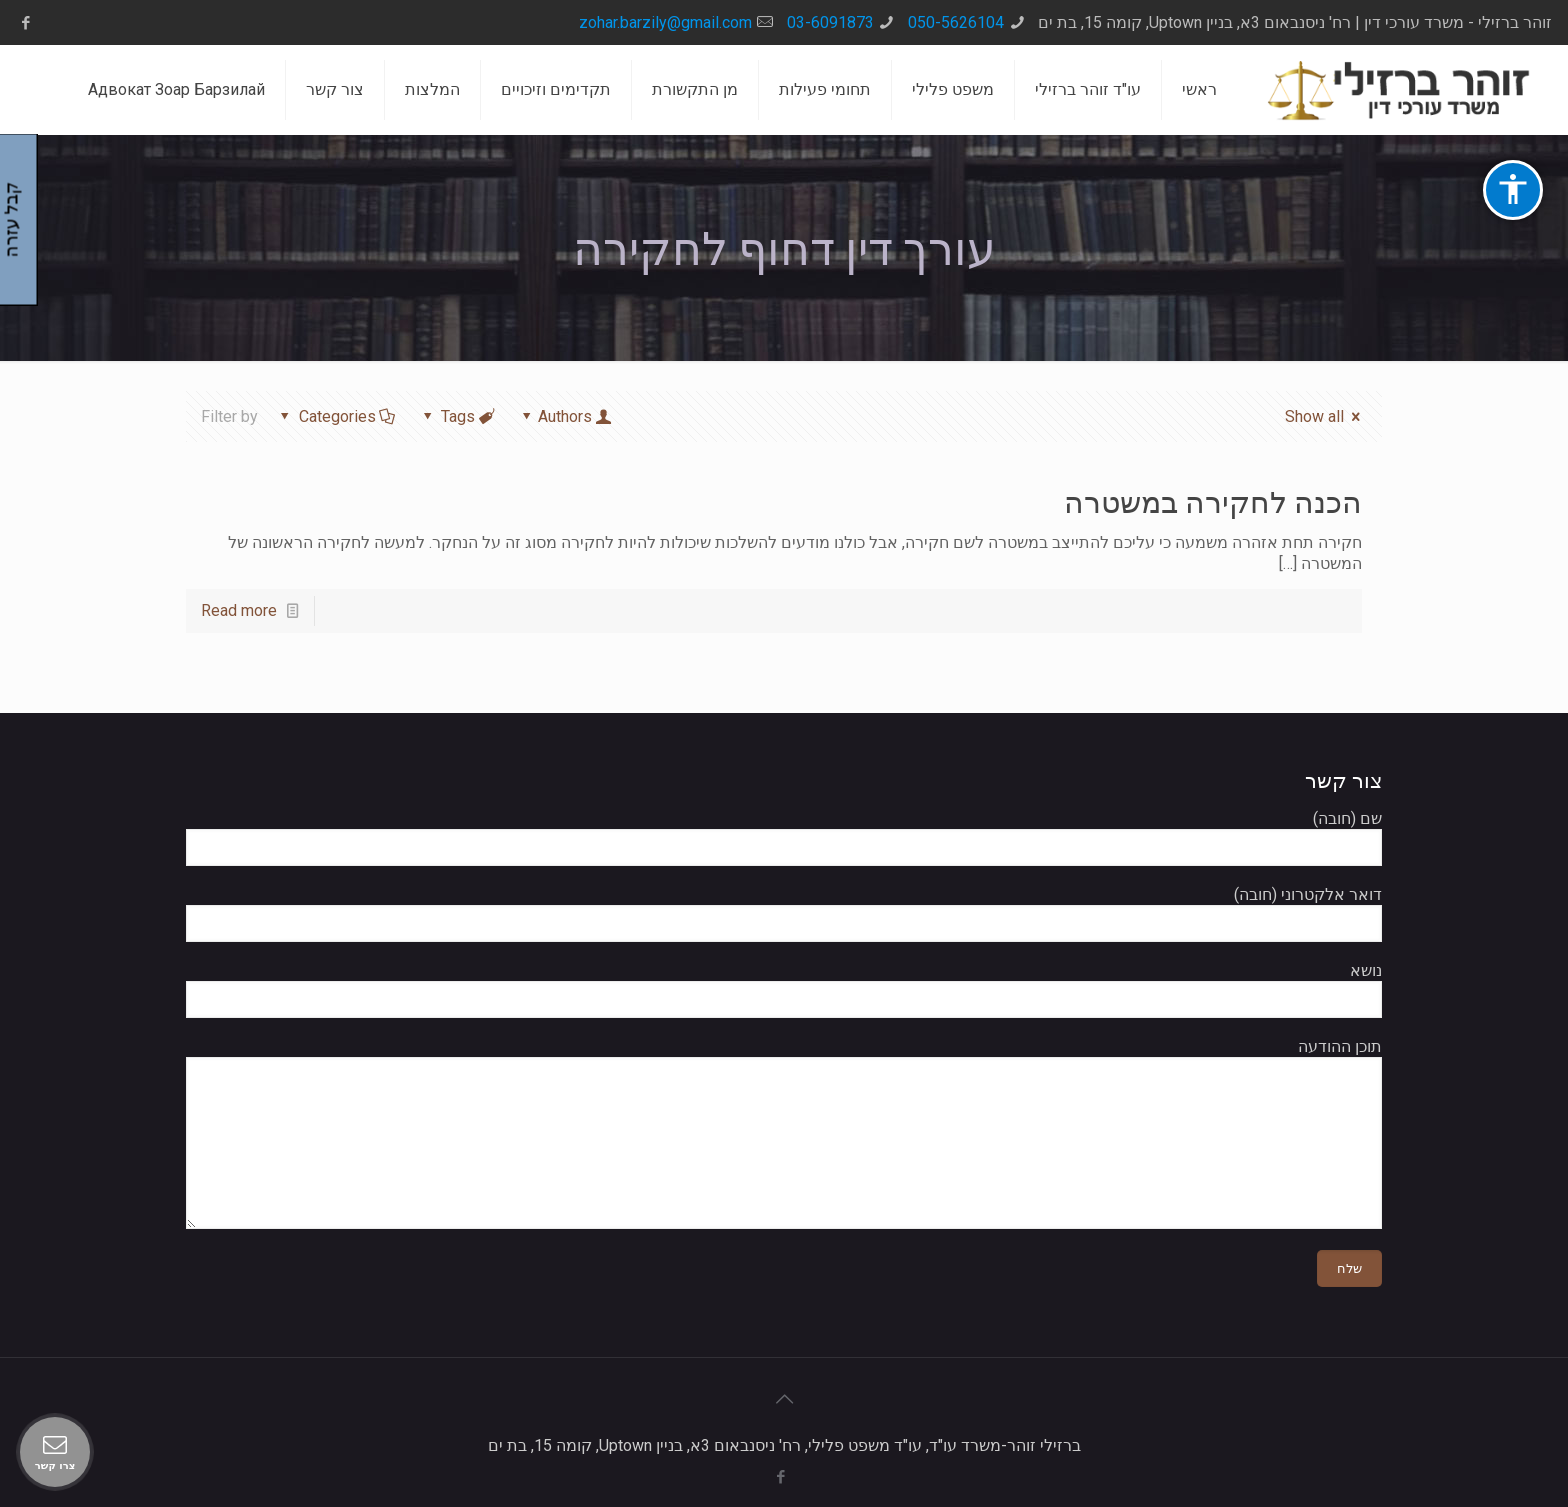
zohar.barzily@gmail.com (665, 22)
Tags (457, 416)
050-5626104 (956, 22)
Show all (1325, 416)
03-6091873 (830, 22)
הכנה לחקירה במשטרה (1213, 502)
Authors (565, 416)
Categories (335, 416)
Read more (239, 610)
